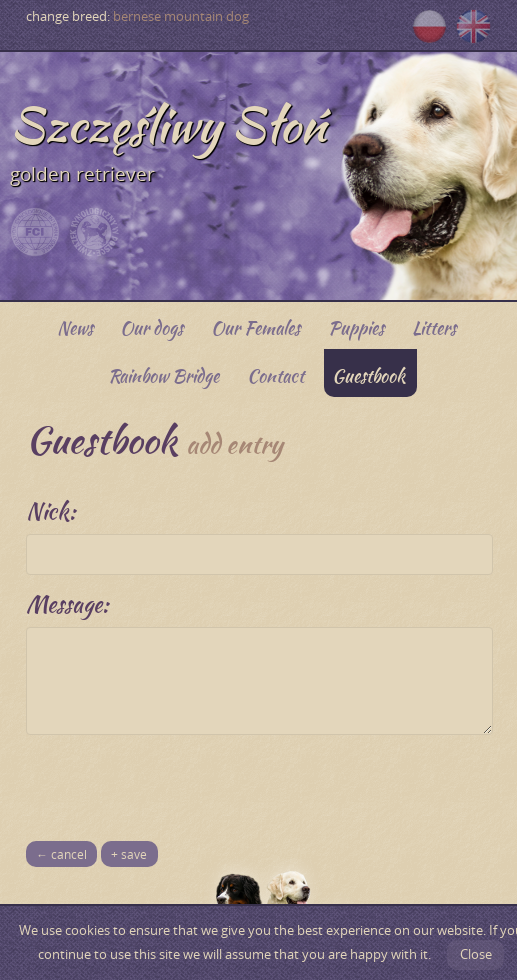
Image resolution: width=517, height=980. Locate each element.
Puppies (356, 327)
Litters (434, 327)
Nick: (51, 511)
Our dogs (151, 327)
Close (476, 954)
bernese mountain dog (181, 16)
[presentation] (178, 780)
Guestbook (368, 375)
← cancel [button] (61, 854)
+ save (129, 854)
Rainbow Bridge (163, 375)
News (75, 327)
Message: (67, 604)
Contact (275, 375)
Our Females (255, 327)
